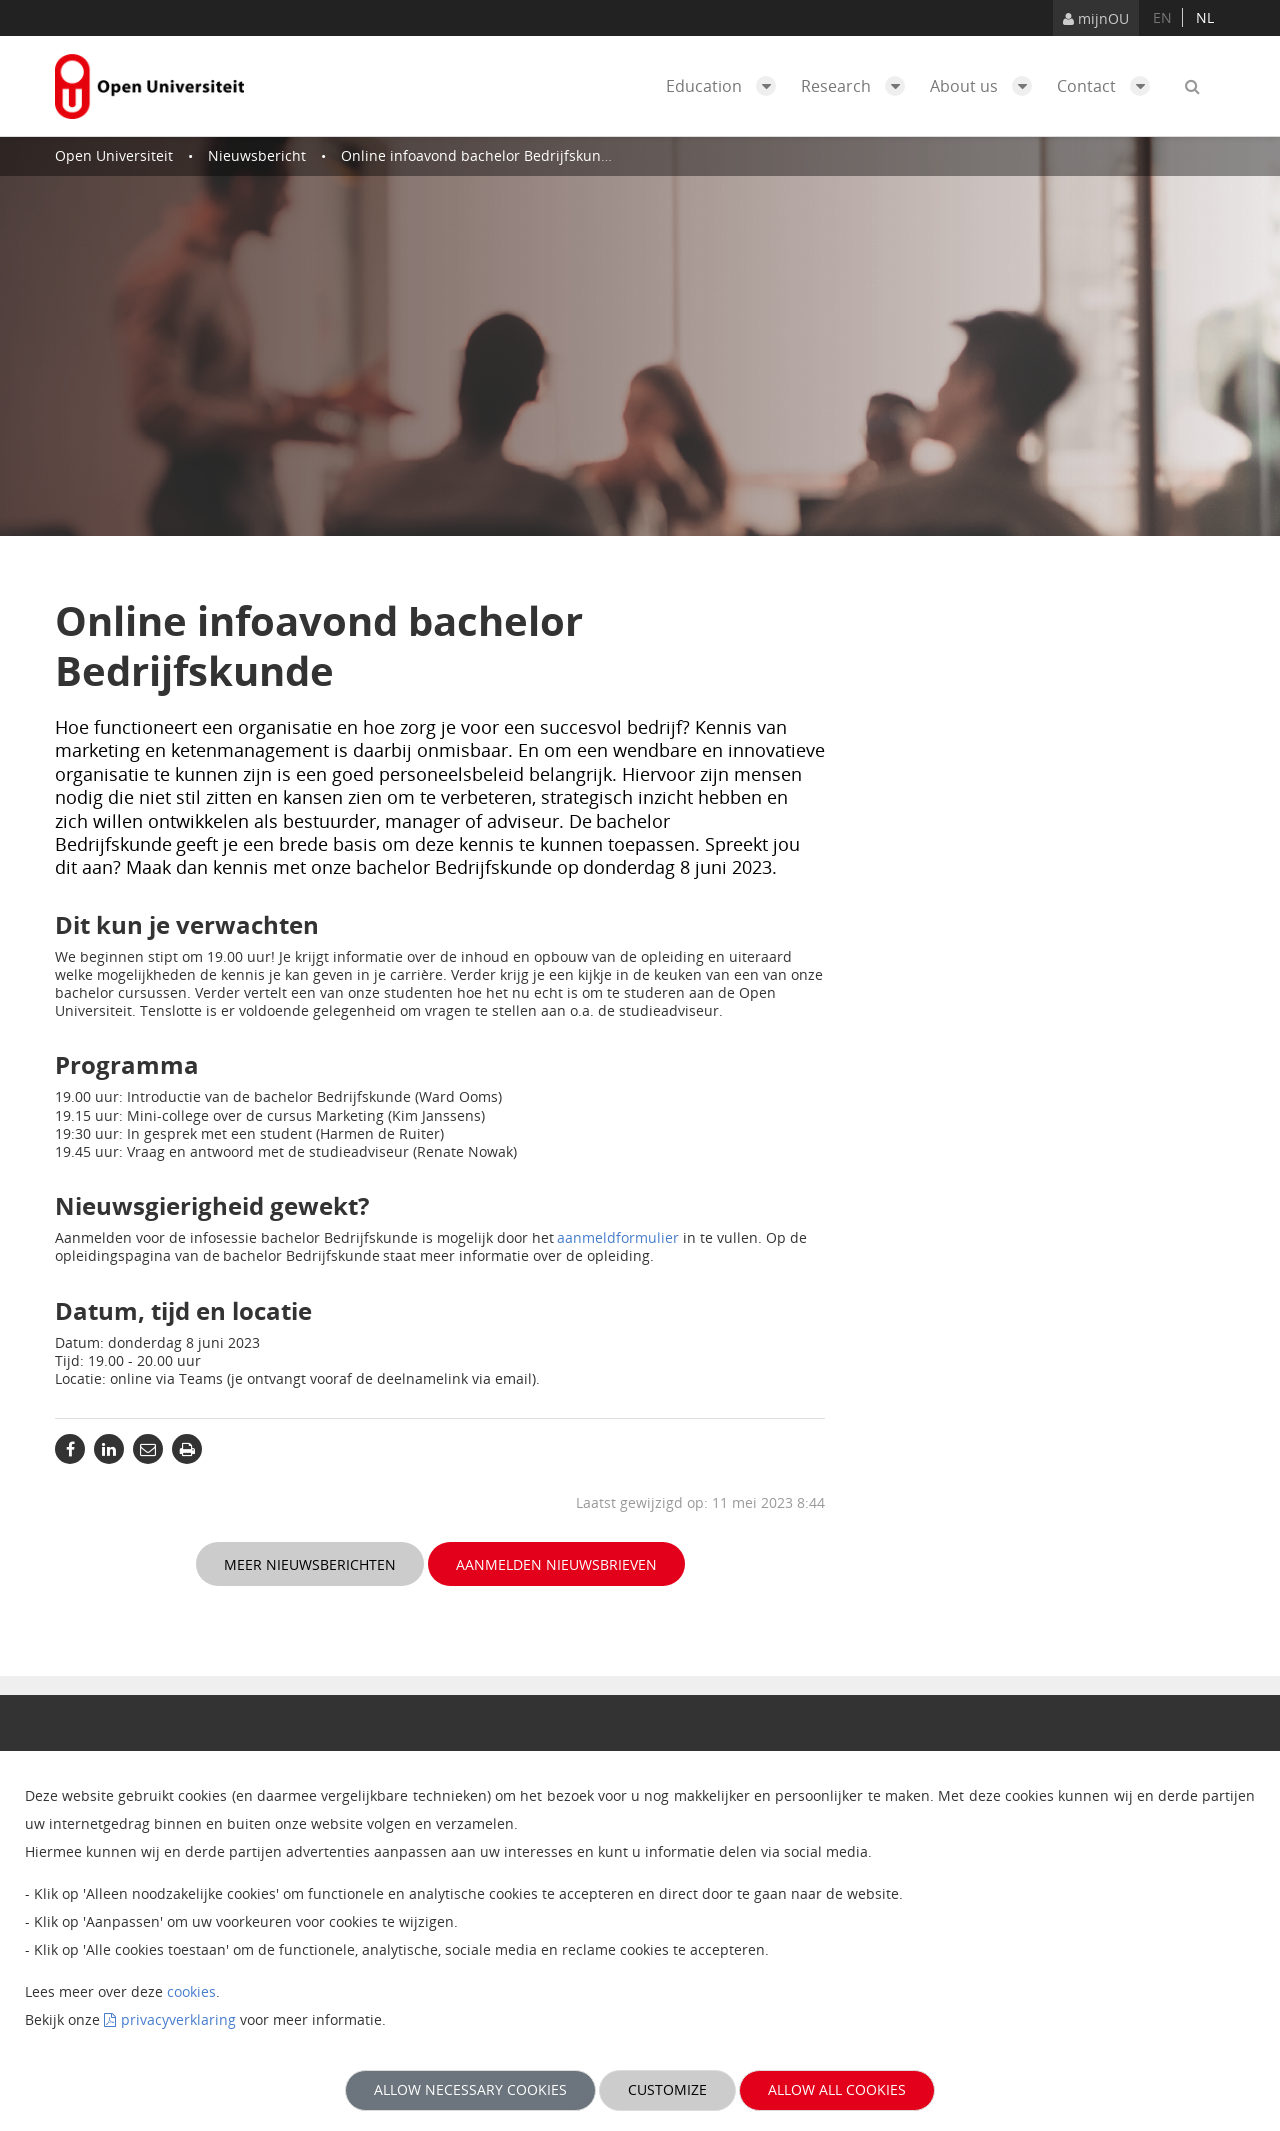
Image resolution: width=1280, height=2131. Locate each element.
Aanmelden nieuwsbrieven (556, 1564)
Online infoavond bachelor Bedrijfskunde (479, 155)
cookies (191, 1991)
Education (726, 86)
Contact (1108, 86)
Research (858, 86)
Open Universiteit (114, 155)
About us (986, 86)
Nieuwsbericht (257, 155)
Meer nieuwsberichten (310, 1564)
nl (1205, 17)
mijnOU (1096, 18)
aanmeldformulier (618, 1237)
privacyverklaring (178, 2019)
